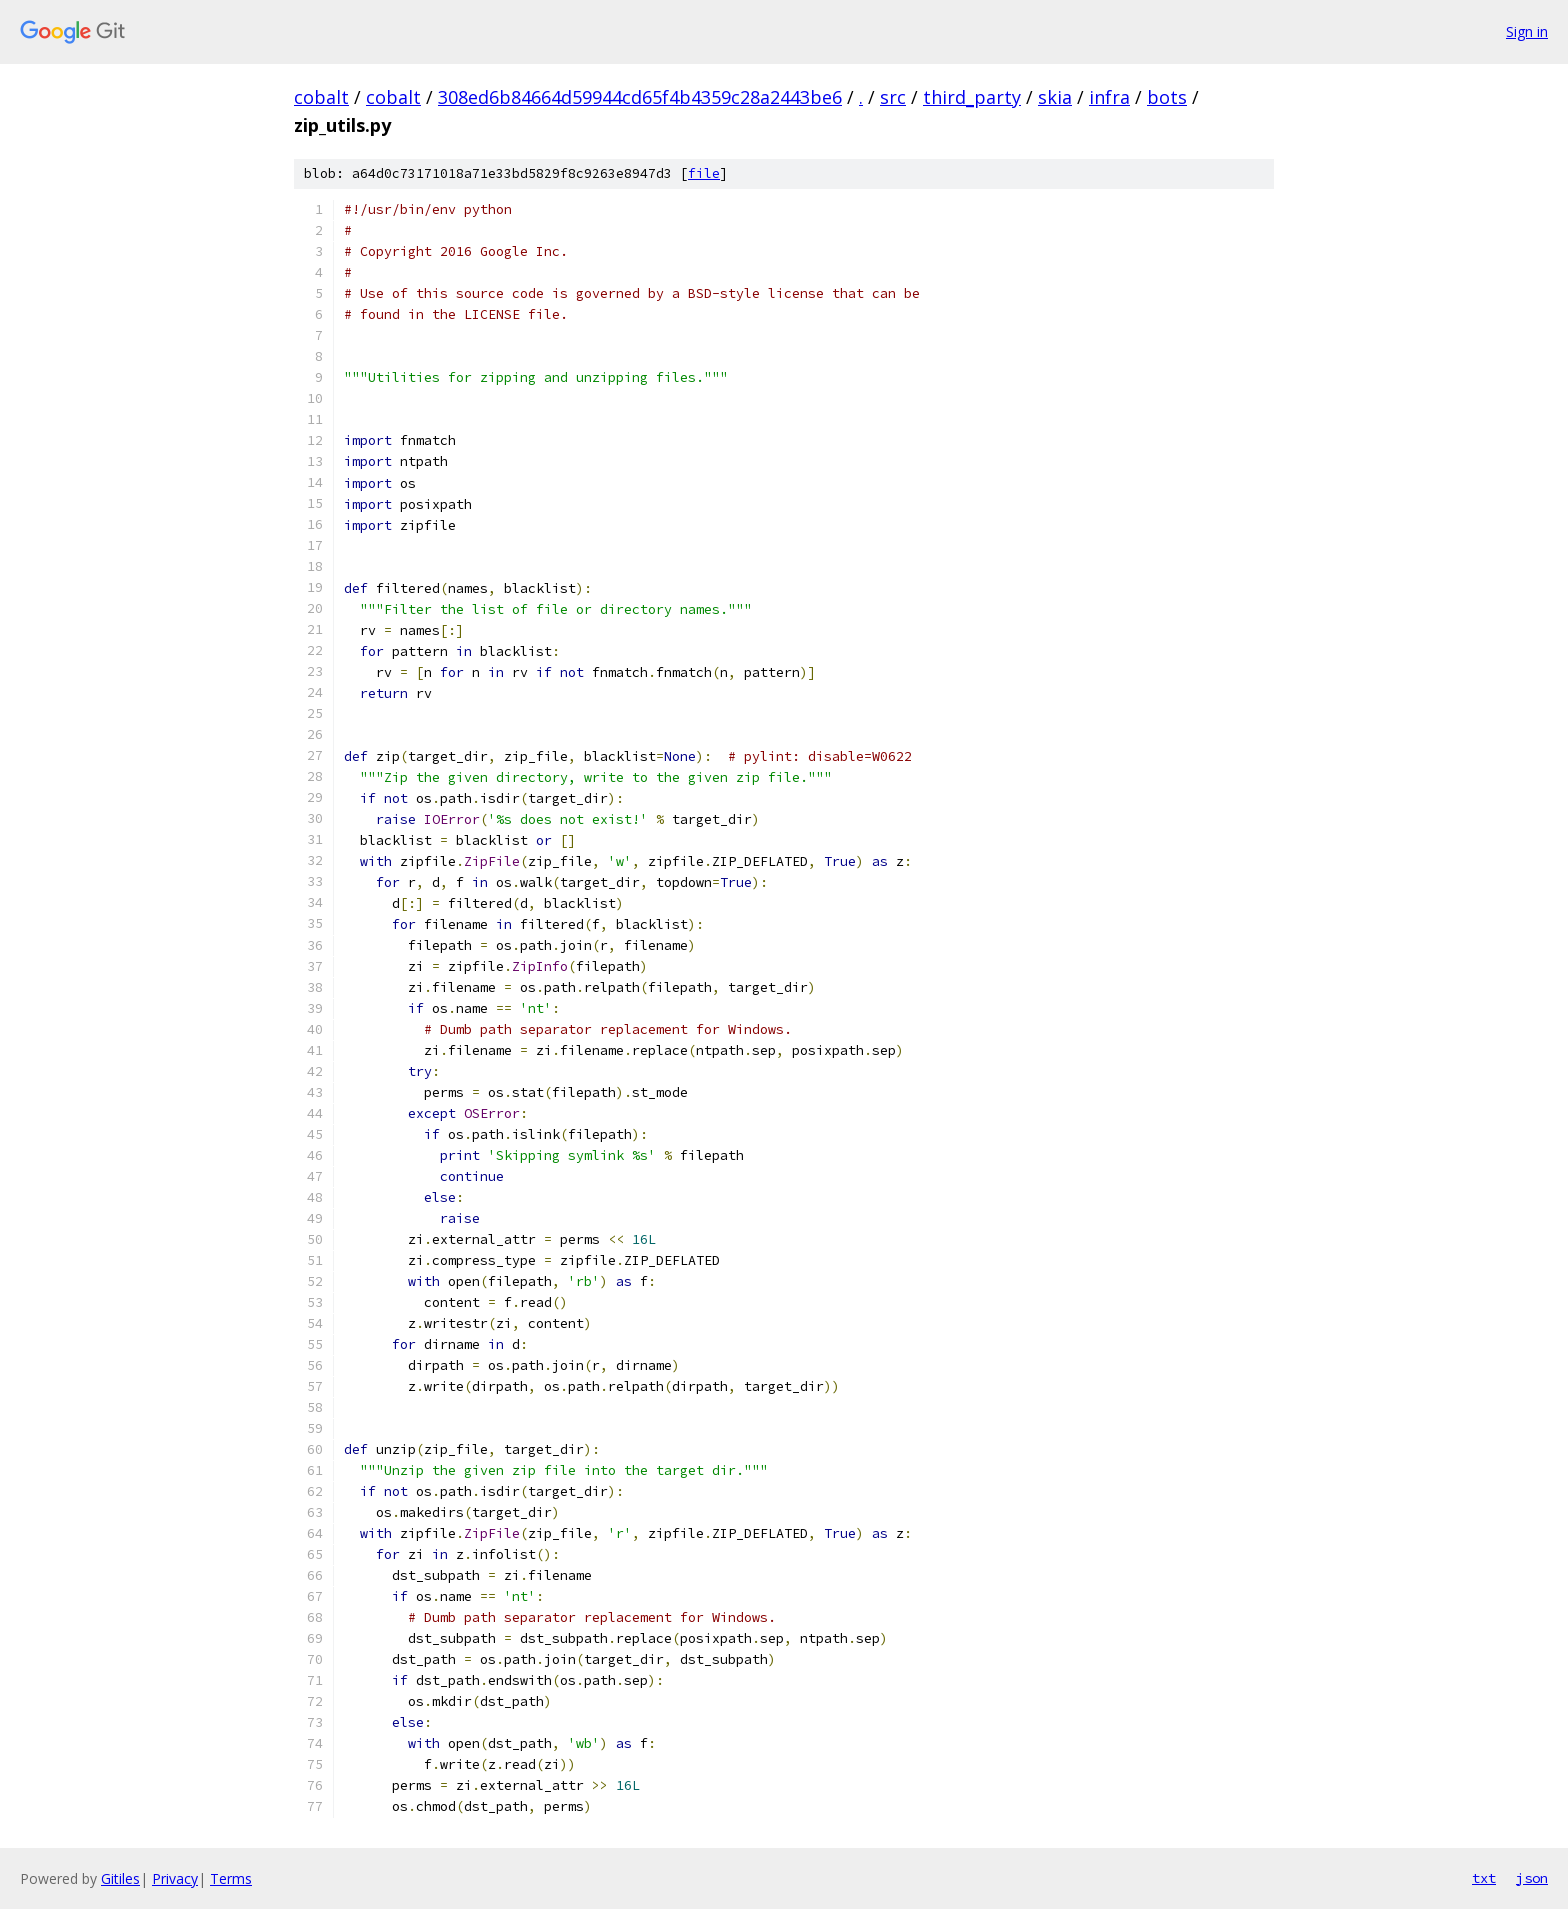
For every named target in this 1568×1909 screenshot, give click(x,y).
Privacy (175, 1878)
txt (1484, 1878)
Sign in (1527, 31)
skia (1055, 97)
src (893, 97)
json (1532, 1878)
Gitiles (120, 1878)
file (704, 173)
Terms (231, 1878)
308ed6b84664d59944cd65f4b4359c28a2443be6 (640, 97)
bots (1167, 97)
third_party (972, 97)
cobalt (321, 97)
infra (1109, 97)
